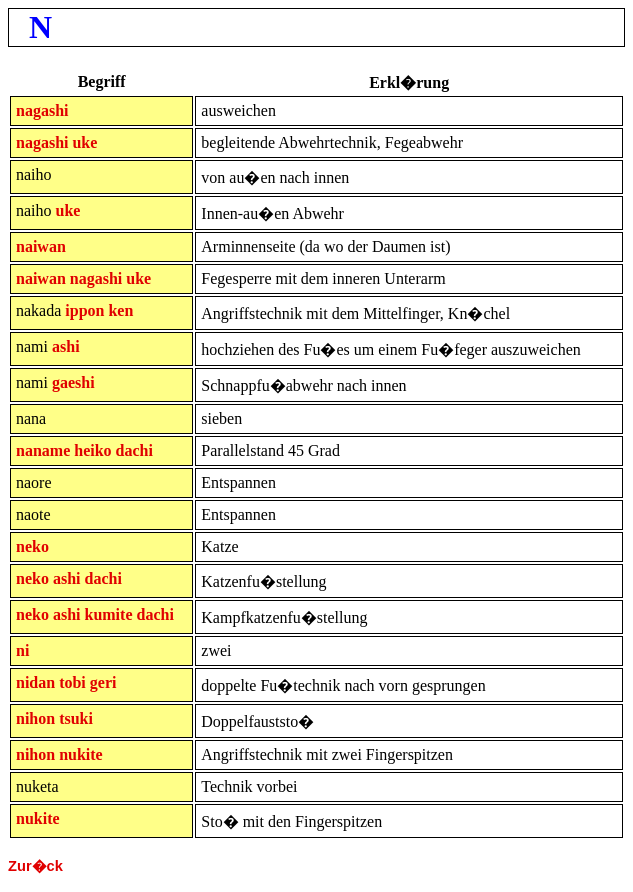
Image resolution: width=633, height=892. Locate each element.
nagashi (42, 110)
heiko (92, 450)
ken (120, 310)
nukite (81, 754)
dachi (134, 450)
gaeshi (73, 382)
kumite (108, 614)
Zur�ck (35, 866)
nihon (35, 718)
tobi (72, 682)
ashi (66, 346)
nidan (35, 682)
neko (32, 546)
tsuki (76, 718)
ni (22, 650)
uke (84, 142)
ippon (84, 310)
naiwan (41, 246)
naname (43, 450)
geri (103, 682)
